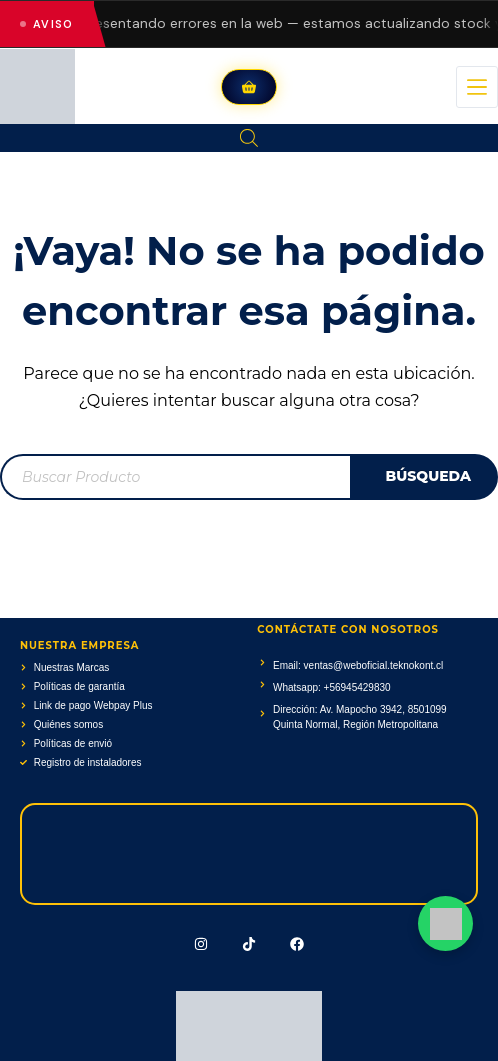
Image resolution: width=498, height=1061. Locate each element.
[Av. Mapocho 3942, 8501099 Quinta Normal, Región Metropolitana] (249, 854)
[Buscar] (424, 477)
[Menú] (477, 87)
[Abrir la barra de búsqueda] (249, 138)
